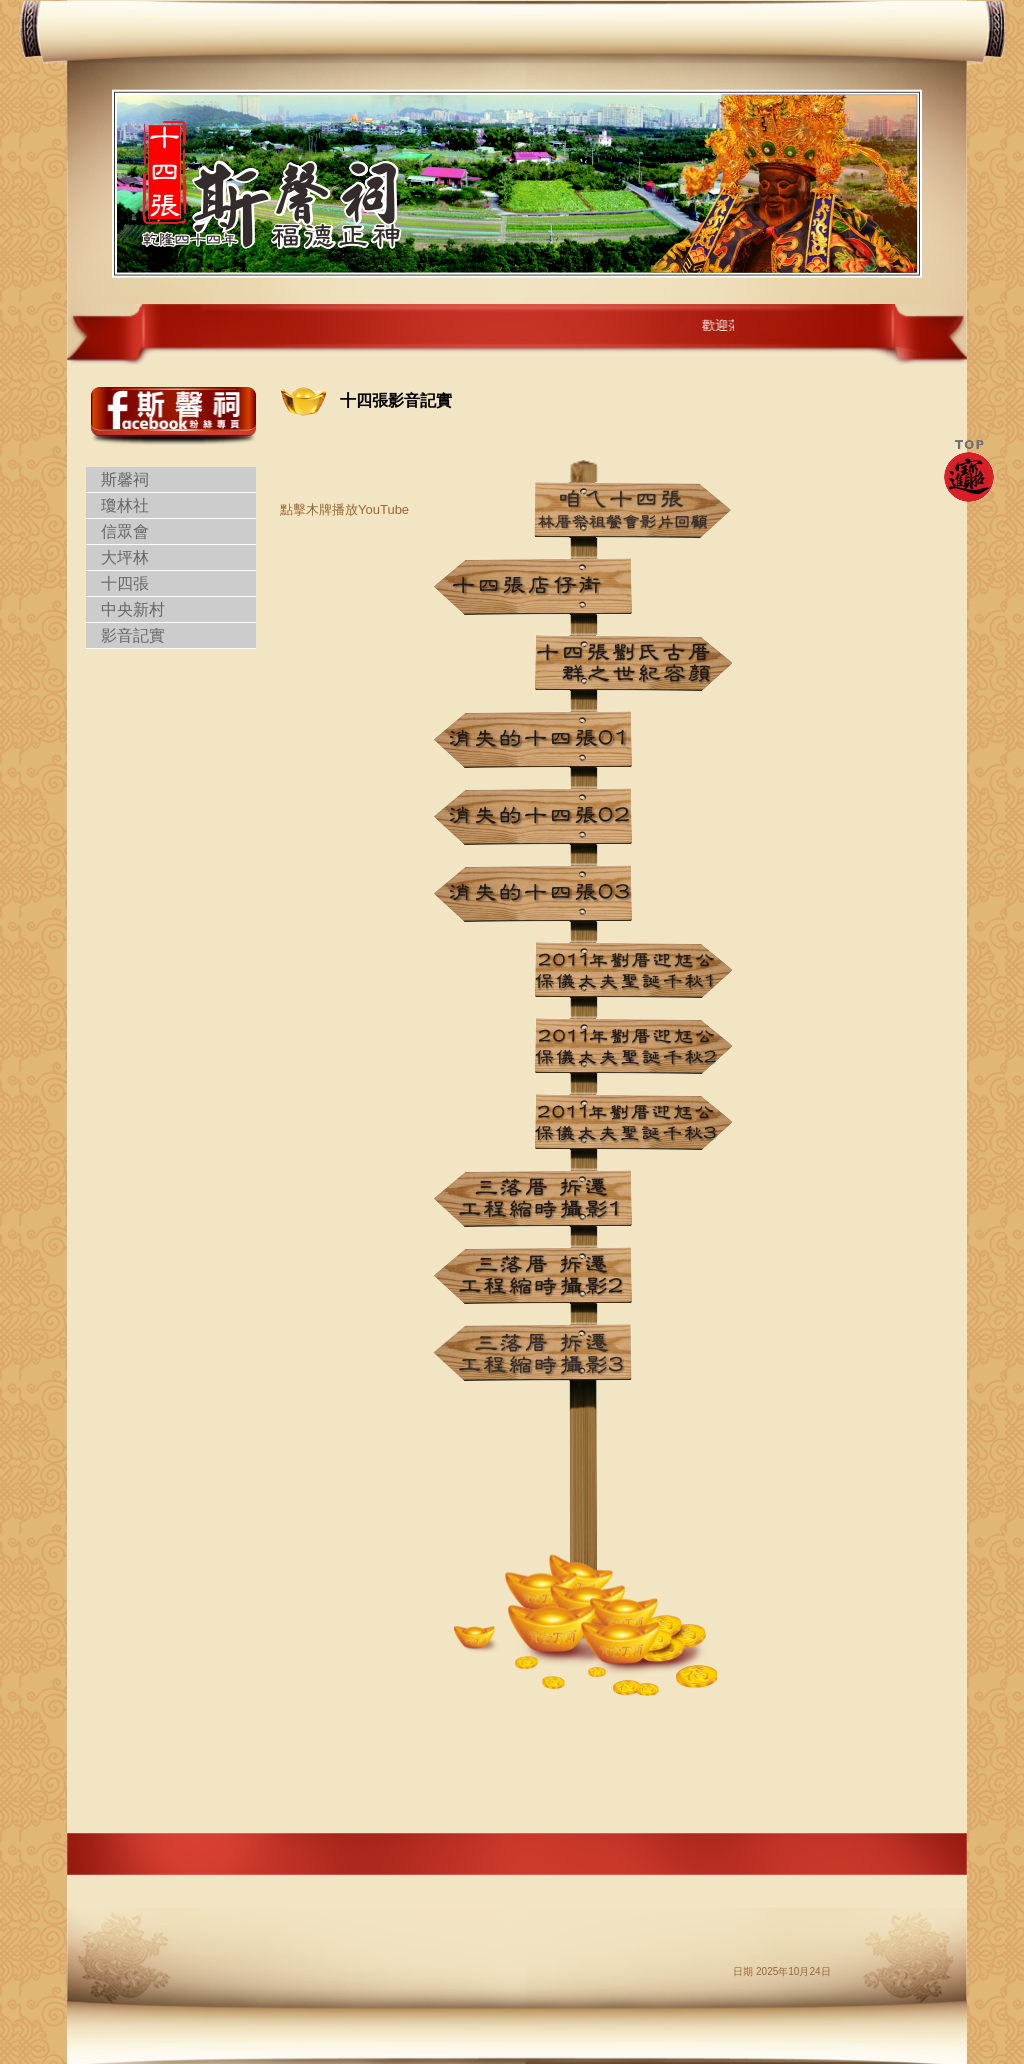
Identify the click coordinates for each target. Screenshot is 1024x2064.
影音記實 (133, 635)
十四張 (125, 583)
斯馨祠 (125, 479)
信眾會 (125, 531)
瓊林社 (125, 505)
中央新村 (133, 609)
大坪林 (125, 557)
